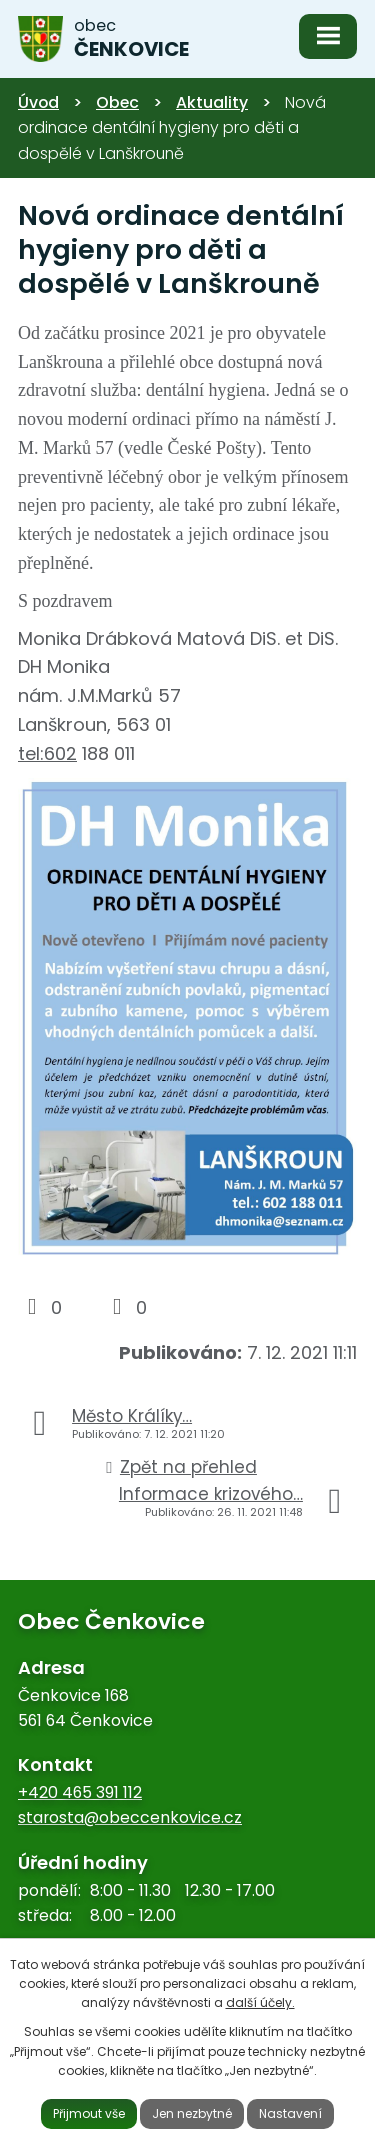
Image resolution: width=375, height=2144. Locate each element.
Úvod (38, 102)
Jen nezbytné (192, 2113)
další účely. (260, 2002)
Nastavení (290, 2113)
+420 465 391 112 (80, 1792)
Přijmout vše (89, 2113)
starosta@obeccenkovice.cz (130, 1817)
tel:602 (47, 753)
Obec (117, 102)
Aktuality (212, 102)
